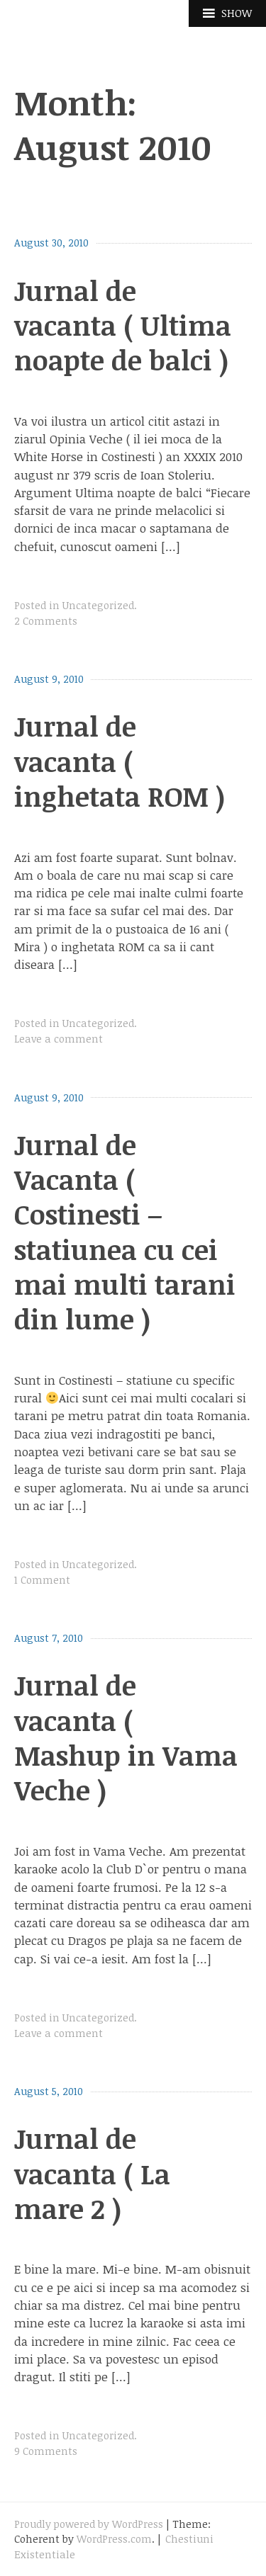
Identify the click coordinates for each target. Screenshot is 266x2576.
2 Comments (45, 621)
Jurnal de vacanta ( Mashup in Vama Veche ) (126, 1737)
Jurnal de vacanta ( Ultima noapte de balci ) (122, 325)
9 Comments (45, 2451)
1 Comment (42, 1580)
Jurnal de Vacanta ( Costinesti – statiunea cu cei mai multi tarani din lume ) (124, 1231)
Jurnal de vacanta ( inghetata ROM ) (119, 761)
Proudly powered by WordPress (88, 2524)
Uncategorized (98, 605)
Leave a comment (58, 1038)
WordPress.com (114, 2539)
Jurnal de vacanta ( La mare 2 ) (92, 2173)
